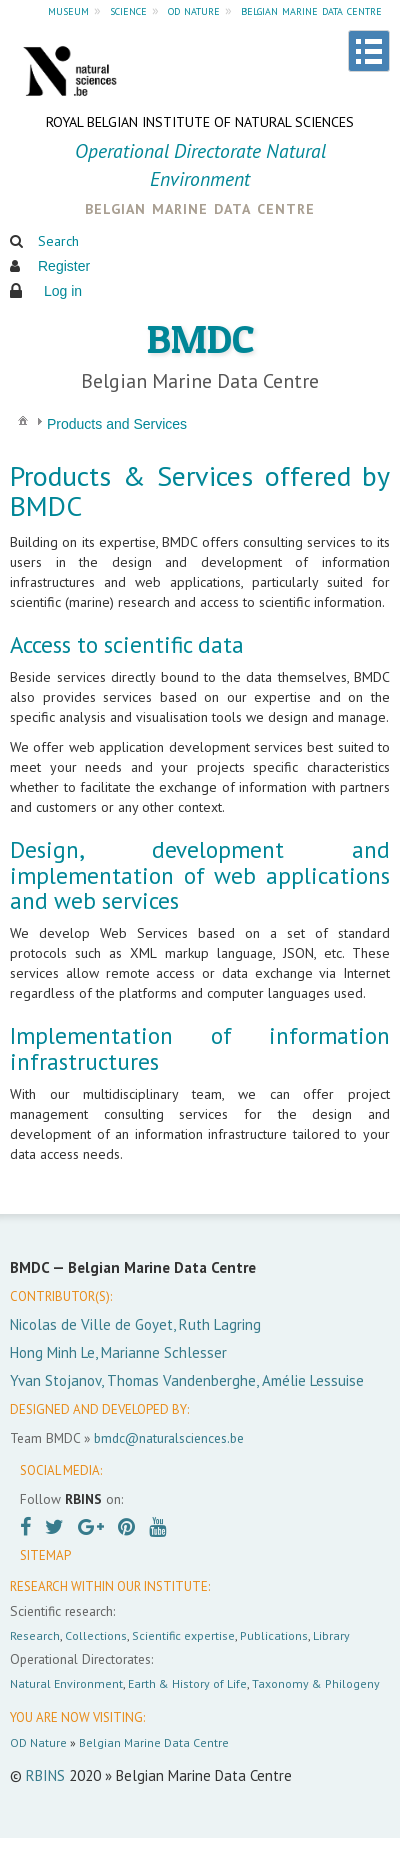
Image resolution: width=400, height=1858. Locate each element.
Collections (96, 1635)
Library (331, 1635)
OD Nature (38, 1742)
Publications (274, 1635)
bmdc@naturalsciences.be (169, 1438)
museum (68, 10)
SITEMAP (45, 1555)
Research (35, 1635)
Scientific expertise (183, 1635)
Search (58, 241)
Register (64, 266)
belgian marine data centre (311, 10)
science (128, 10)
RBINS (45, 1775)
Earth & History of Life (187, 1683)
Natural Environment (66, 1683)
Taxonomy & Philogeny (316, 1683)
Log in (63, 291)
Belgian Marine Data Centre (154, 1742)
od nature (194, 10)
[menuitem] (23, 419)
